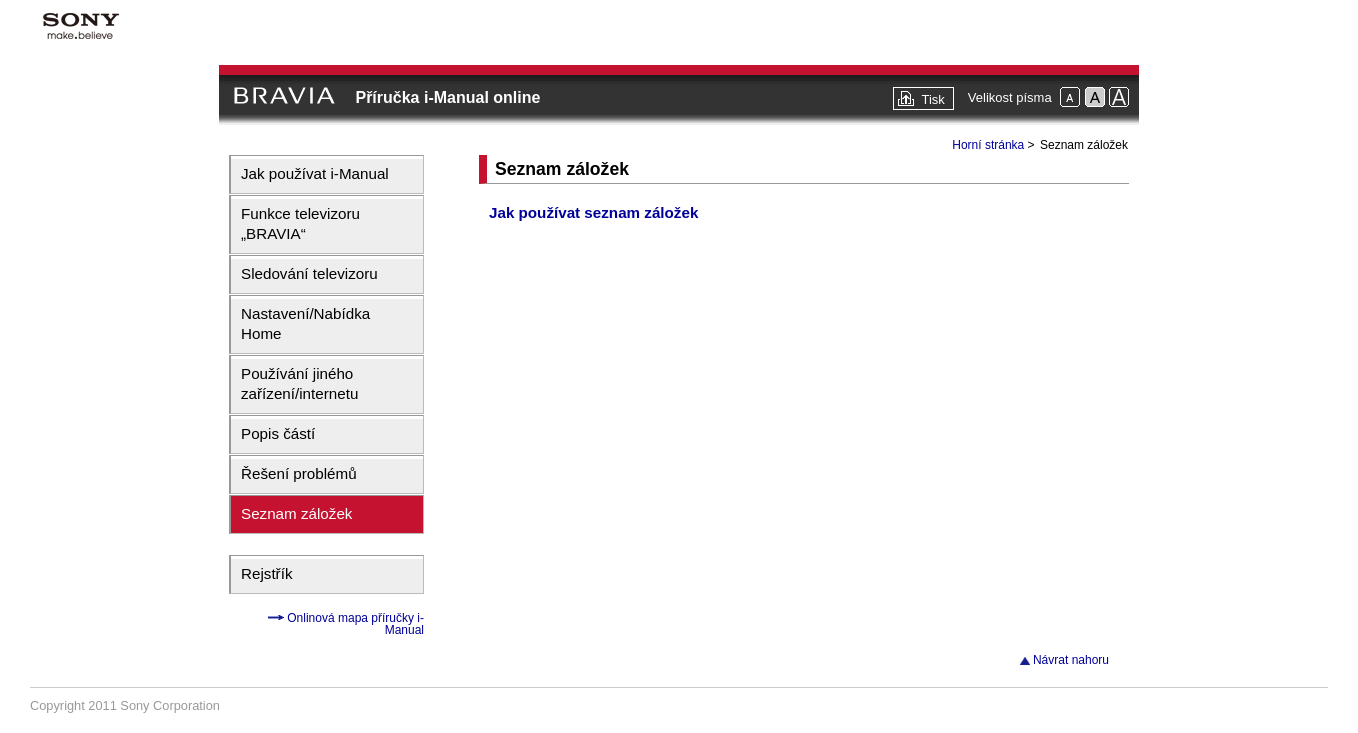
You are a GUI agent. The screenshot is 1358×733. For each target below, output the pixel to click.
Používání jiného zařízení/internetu (299, 383)
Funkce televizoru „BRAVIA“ (300, 223)
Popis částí (278, 433)
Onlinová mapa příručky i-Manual (354, 624)
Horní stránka (988, 145)
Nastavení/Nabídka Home (305, 323)
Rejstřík (266, 573)
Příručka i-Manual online (447, 97)
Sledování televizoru (309, 273)
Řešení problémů (299, 473)
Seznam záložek (296, 513)
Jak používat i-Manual (315, 173)
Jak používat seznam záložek (593, 212)
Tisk (932, 99)
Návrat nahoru (1071, 660)
